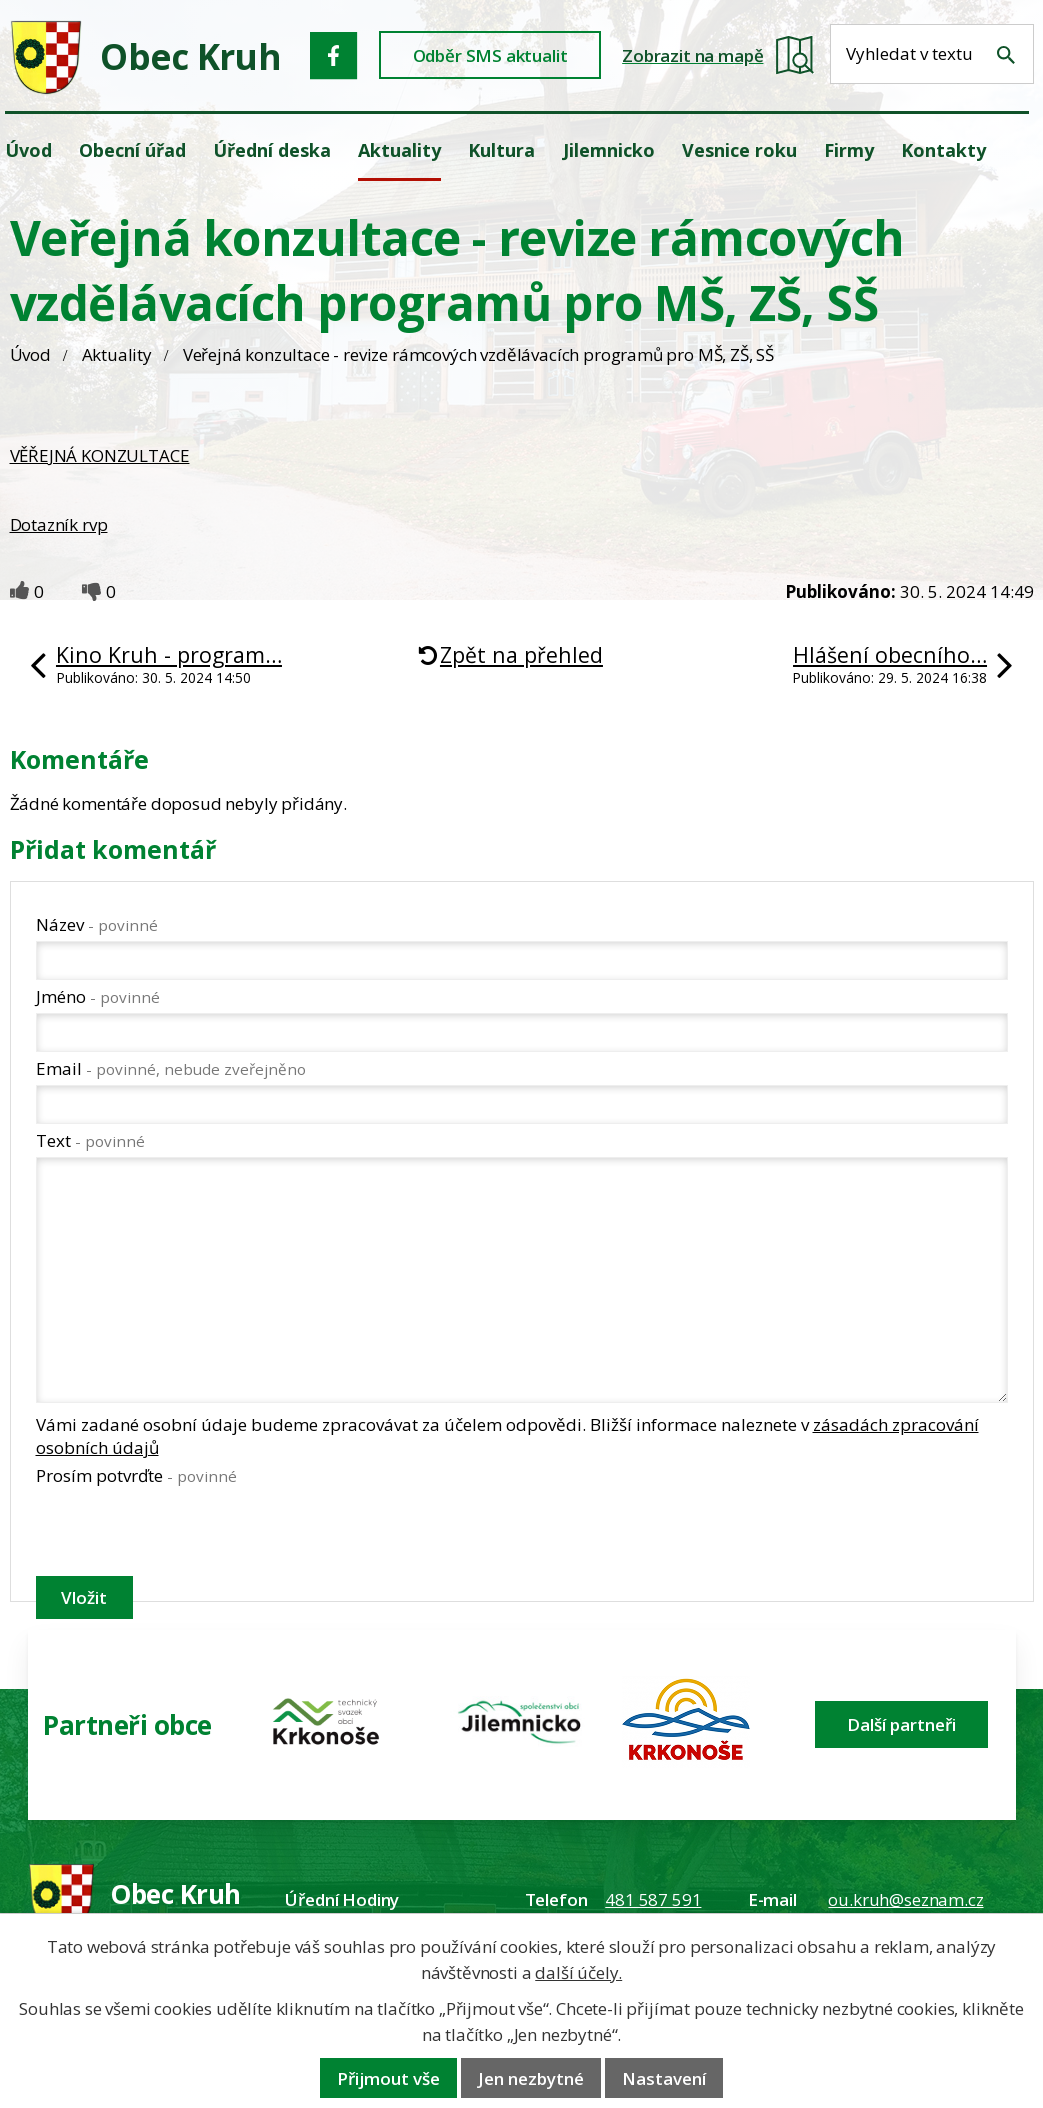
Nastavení (664, 2078)
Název (97, 924)
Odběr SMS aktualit (490, 55)
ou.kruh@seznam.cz (905, 1899)
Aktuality (117, 354)
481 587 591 (653, 1899)
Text (90, 1140)
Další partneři (901, 1724)
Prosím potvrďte (136, 1475)
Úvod (30, 354)
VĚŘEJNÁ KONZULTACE (100, 455)
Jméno (98, 996)
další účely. (578, 1972)
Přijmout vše (388, 2078)
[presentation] (188, 1535)
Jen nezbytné (531, 2078)
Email (171, 1068)
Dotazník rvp (59, 524)
